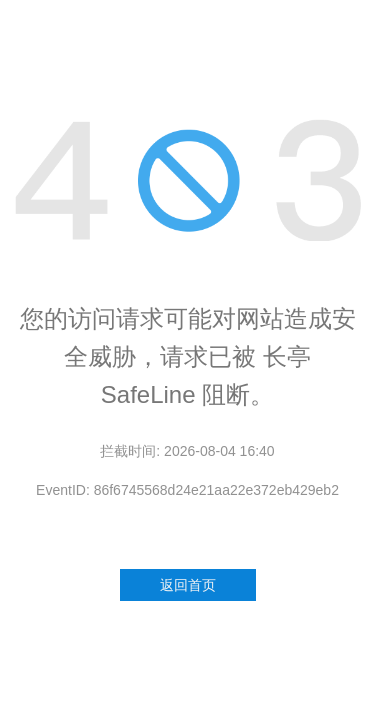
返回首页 (188, 585)
